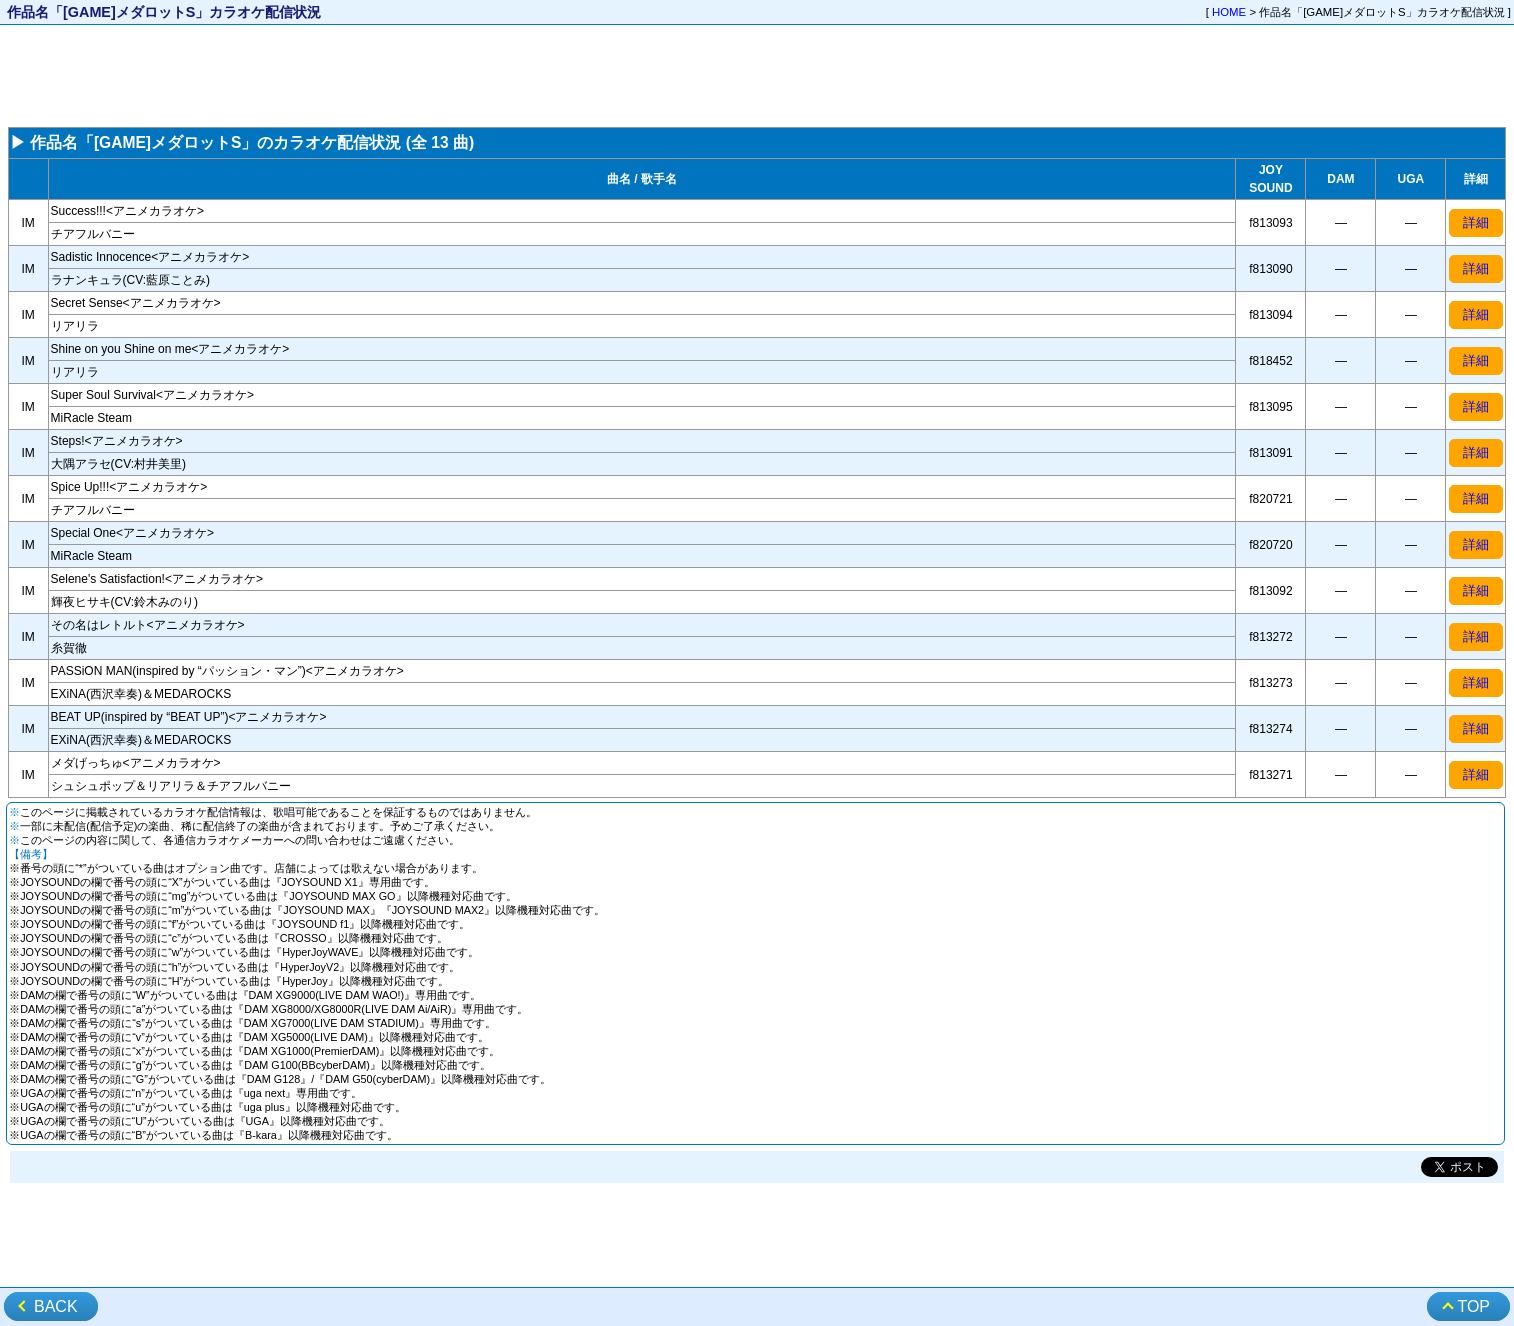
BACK (56, 1306)
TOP (1473, 1306)
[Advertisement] (757, 76)
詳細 (1476, 222)
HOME (1229, 12)
